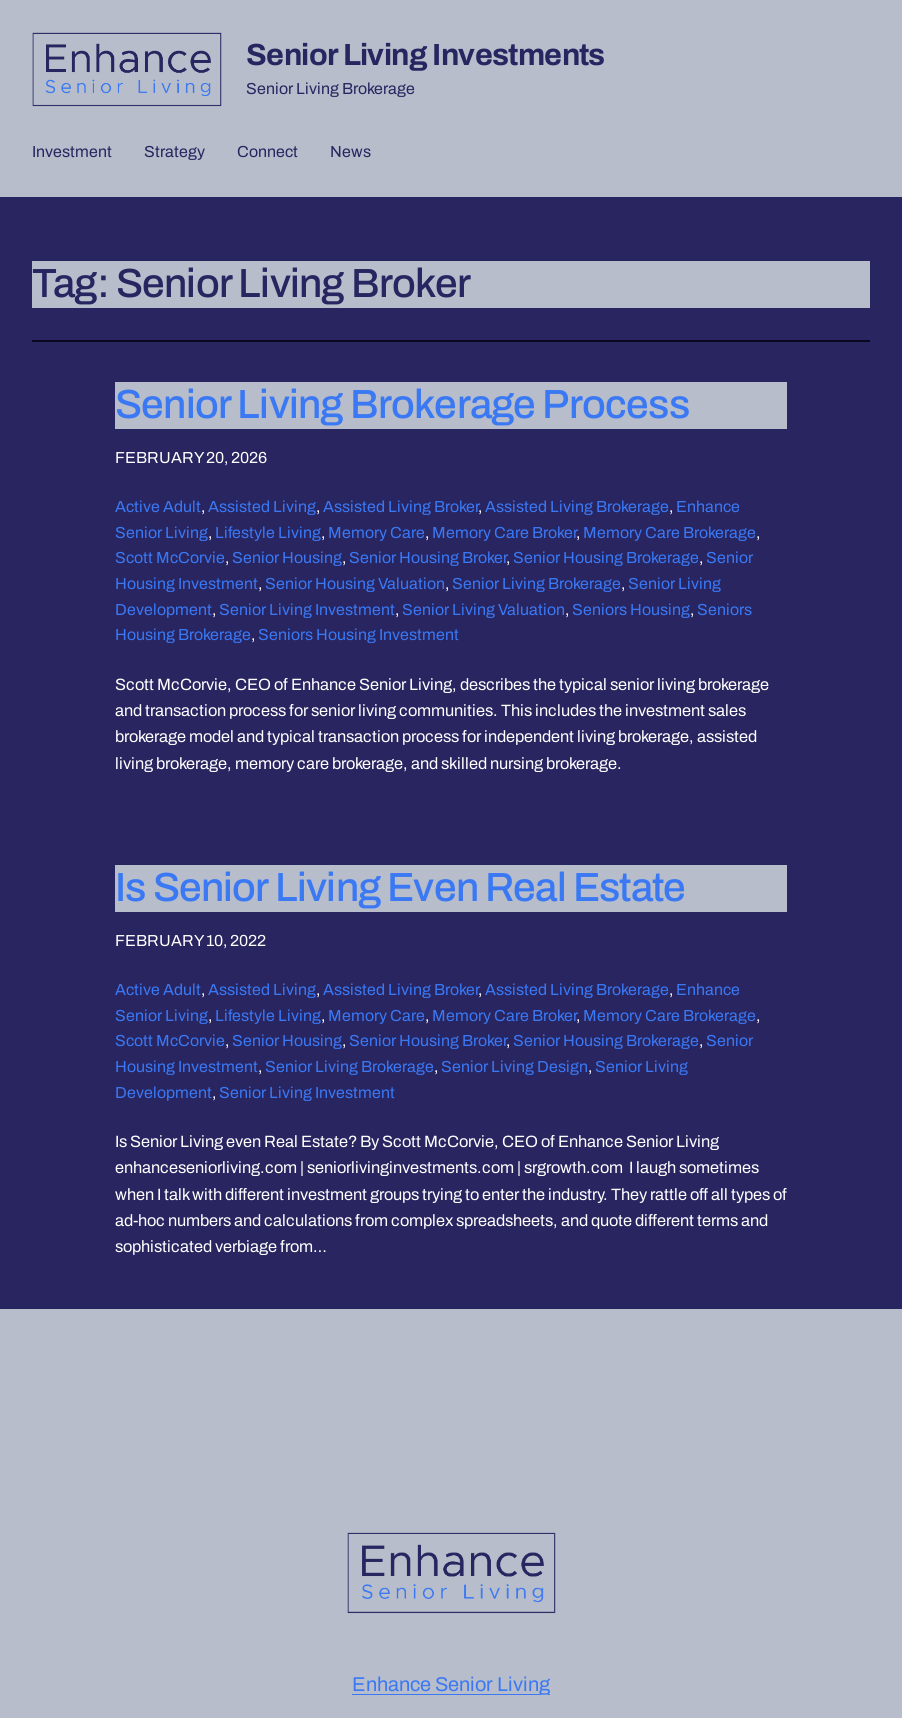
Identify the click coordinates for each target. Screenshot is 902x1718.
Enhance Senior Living (451, 1684)
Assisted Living (262, 506)
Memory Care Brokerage (669, 532)
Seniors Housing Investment (358, 634)
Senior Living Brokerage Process (402, 404)
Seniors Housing (631, 609)
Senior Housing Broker (427, 557)
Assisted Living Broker (400, 506)
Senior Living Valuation (483, 609)
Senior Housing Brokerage (606, 557)
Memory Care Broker (504, 532)
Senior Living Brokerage (536, 583)
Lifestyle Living (268, 532)
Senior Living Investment (307, 609)
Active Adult (158, 506)
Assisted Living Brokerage (577, 506)
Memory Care (376, 532)
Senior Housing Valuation (355, 583)
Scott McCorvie (170, 557)
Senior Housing (287, 557)
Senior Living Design (514, 1066)
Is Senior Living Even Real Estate (400, 887)
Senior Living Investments (425, 54)
